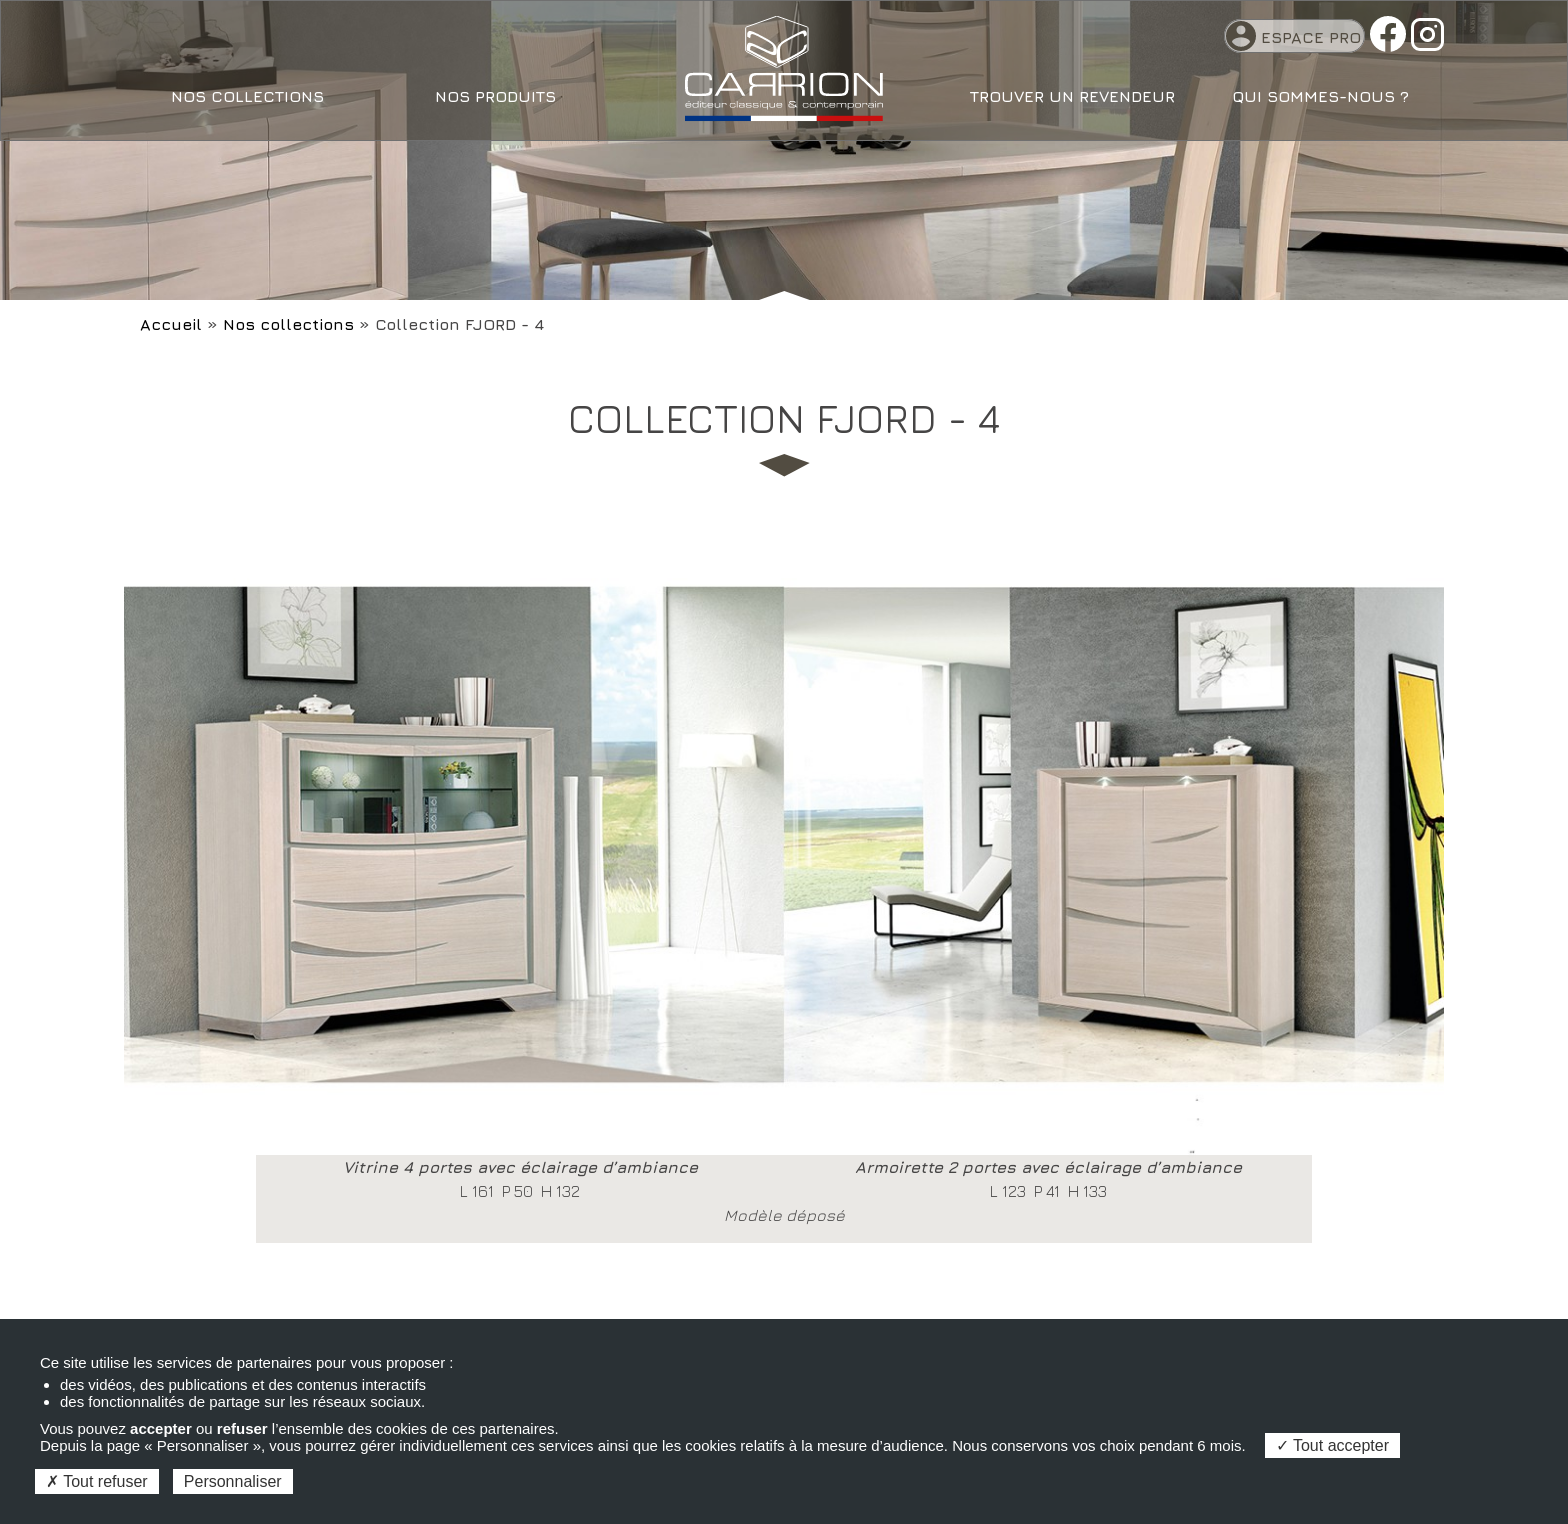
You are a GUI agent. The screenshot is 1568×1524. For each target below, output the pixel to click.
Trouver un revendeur (1072, 96)
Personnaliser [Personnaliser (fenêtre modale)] (233, 1481)
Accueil (171, 324)
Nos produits (495, 96)
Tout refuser (97, 1481)
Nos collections (247, 96)
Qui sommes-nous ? (1320, 96)
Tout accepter (1332, 1445)
